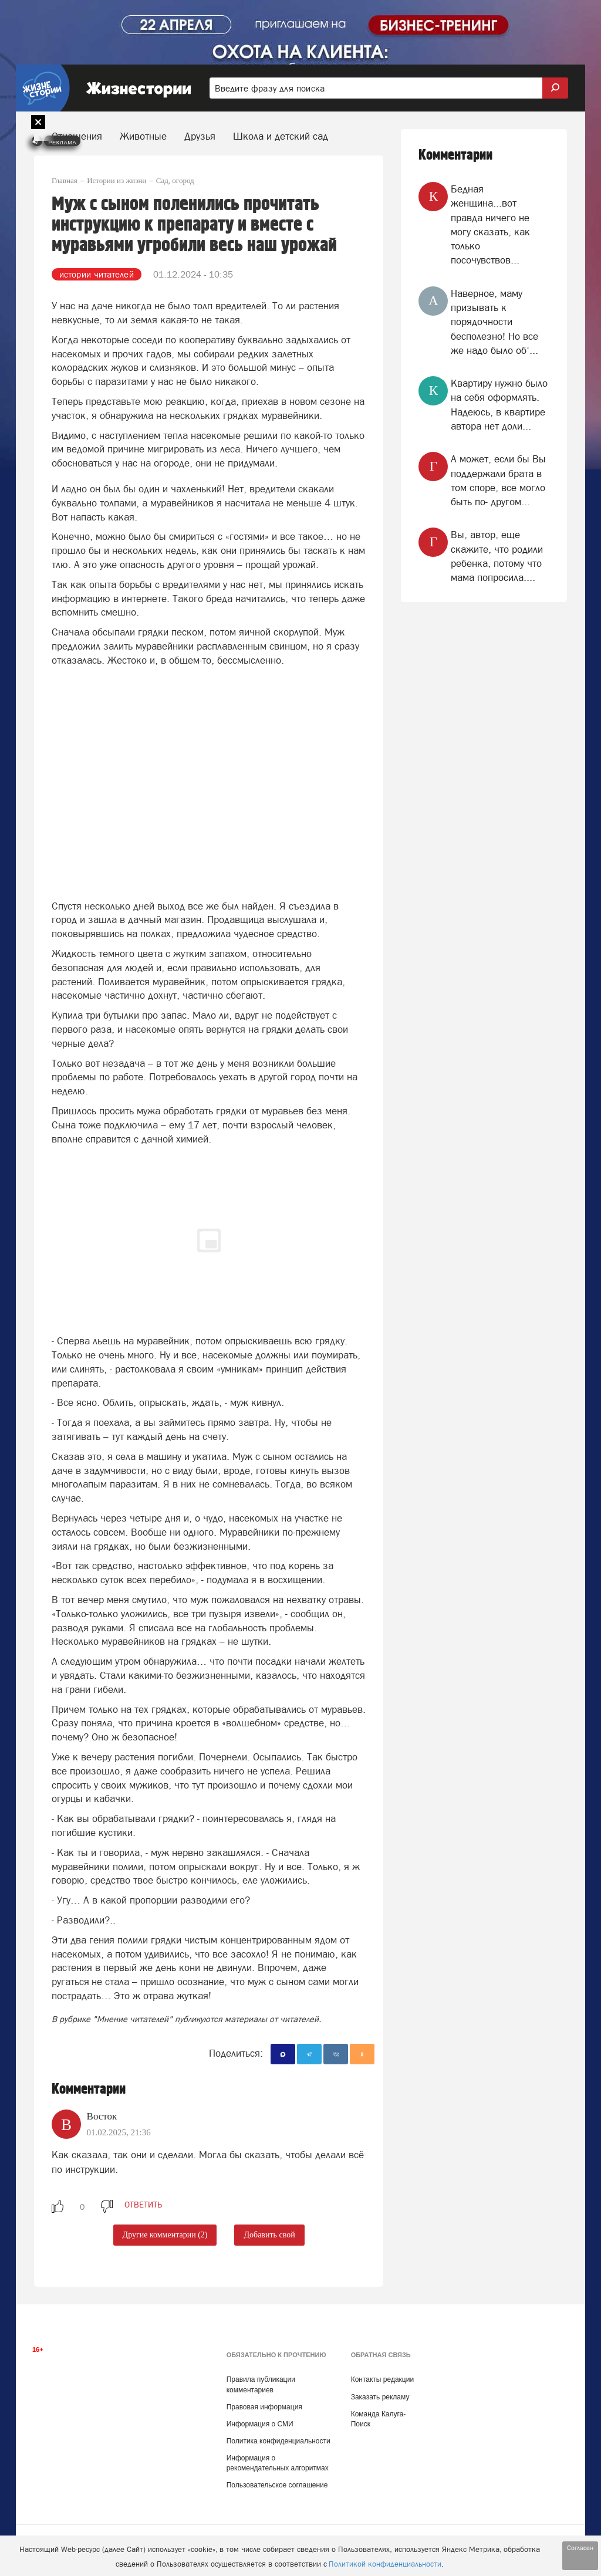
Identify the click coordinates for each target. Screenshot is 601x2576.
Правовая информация (264, 2407)
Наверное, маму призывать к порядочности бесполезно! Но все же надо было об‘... (494, 322)
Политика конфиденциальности (278, 2441)
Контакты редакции (382, 2379)
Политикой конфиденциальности (385, 2564)
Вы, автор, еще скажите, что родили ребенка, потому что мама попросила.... (497, 556)
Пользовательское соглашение (277, 2485)
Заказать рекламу (380, 2397)
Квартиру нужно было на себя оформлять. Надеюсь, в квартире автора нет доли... (499, 404)
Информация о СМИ (260, 2424)
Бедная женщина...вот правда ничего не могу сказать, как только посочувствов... (490, 224)
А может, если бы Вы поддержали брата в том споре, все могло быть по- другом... (498, 480)
